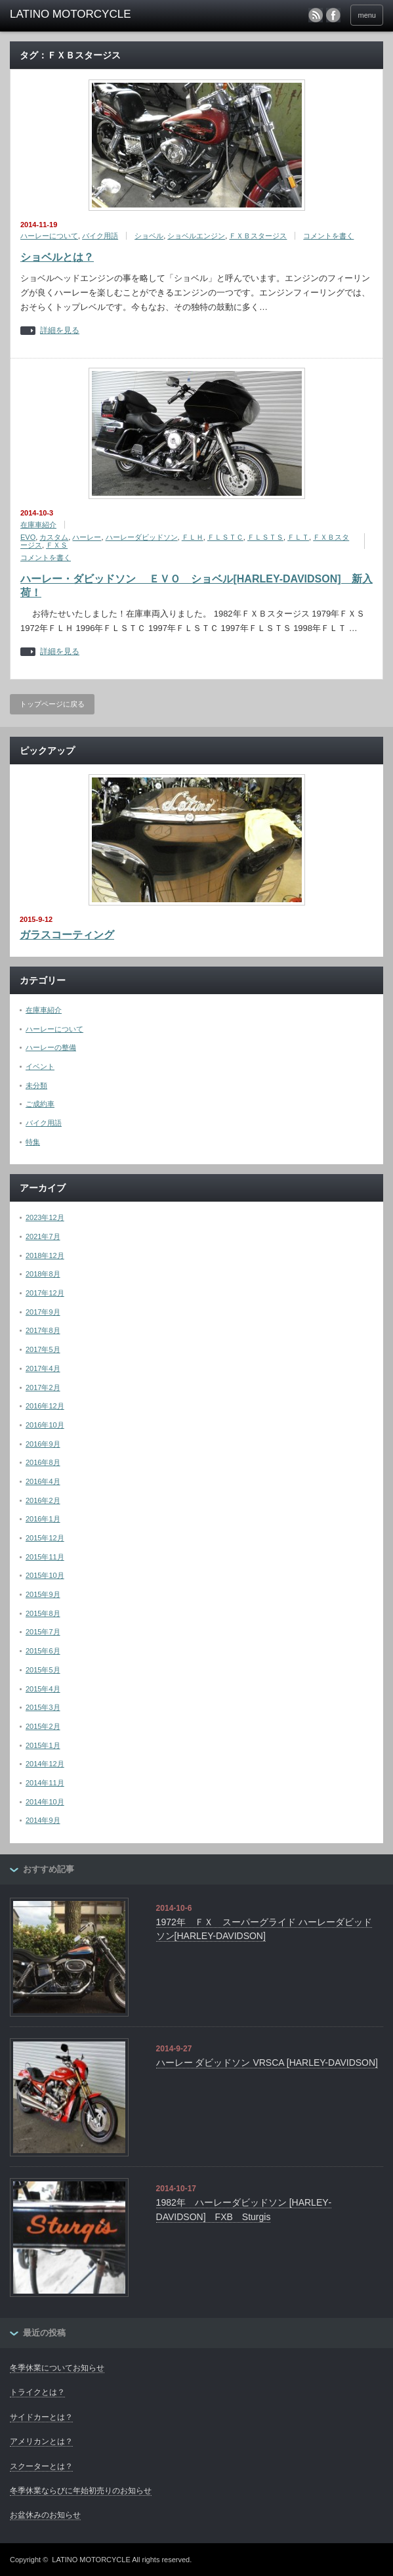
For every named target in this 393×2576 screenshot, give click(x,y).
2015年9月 (43, 1594)
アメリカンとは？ (41, 2441)
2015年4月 (43, 1689)
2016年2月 (43, 1500)
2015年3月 (43, 1707)
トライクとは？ (37, 2392)
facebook (333, 15)
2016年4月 (43, 1481)
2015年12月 (45, 1538)
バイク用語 (100, 236)
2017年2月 (43, 1387)
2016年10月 (45, 1425)
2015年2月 (43, 1726)
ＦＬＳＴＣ (225, 537)
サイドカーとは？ (41, 2417)
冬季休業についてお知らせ (57, 2367)
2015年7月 (43, 1632)
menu (367, 15)
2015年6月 (43, 1651)
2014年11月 (45, 1783)
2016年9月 (43, 1444)
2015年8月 (43, 1613)
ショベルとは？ (57, 257)
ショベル (148, 236)
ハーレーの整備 (51, 1047)
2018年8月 (43, 1274)
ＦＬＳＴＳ (265, 537)
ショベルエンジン (196, 236)
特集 (33, 1142)
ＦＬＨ (192, 537)
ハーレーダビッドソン (142, 537)
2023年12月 (45, 1217)
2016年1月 (43, 1519)
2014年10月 (45, 1802)
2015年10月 (45, 1575)
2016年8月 (43, 1462)
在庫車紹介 (38, 525)
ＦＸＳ (57, 545)
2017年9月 (43, 1312)
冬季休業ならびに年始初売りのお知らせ (81, 2490)
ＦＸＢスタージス (258, 236)
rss (315, 15)
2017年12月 (45, 1293)
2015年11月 (45, 1557)
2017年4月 (43, 1368)
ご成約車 (40, 1104)
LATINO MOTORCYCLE (91, 2560)
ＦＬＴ (298, 537)
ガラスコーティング (67, 934)
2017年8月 (43, 1330)
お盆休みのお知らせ (45, 2515)
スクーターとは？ (41, 2466)
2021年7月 (43, 1236)
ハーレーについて (49, 236)
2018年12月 (45, 1255)
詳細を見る (59, 330)
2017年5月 (43, 1349)
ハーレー (86, 537)
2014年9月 (43, 1820)
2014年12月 (45, 1764)
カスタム (53, 537)
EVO (27, 537)
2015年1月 (43, 1745)
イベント (40, 1066)
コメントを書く (328, 236)
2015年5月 (43, 1670)
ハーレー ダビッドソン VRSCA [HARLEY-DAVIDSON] (267, 2062)
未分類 (36, 1085)
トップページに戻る (52, 704)
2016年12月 (45, 1406)
